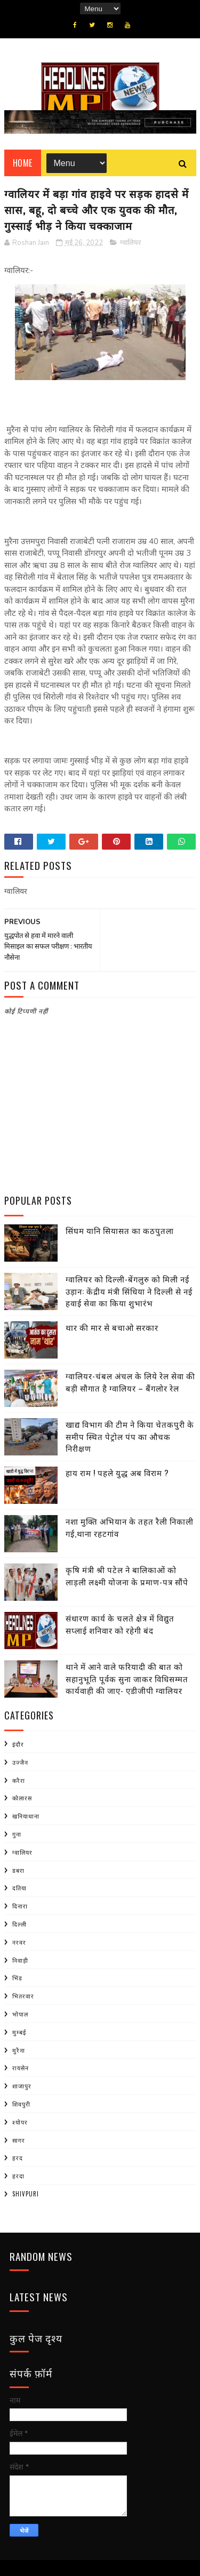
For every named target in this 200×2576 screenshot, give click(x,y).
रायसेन (20, 2067)
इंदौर (18, 1744)
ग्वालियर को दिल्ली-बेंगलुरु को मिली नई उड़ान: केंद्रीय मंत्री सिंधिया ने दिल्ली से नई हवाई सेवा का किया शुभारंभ (129, 1290)
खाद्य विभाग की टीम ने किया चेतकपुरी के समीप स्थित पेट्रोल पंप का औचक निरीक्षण (130, 1436)
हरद (17, 2157)
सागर (18, 2140)
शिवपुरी (21, 2104)
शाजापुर (21, 2085)
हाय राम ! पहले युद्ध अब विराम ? (117, 1472)
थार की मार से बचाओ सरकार (112, 1327)
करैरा (18, 1780)
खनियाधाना (25, 1816)
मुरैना (18, 2050)
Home (23, 163)
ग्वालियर (130, 243)
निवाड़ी (20, 1960)
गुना (16, 1834)
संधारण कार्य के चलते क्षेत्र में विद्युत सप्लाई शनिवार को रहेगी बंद (120, 1624)
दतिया (19, 1887)
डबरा (18, 1870)
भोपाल (20, 2014)
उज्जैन (20, 1762)
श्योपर (20, 2122)
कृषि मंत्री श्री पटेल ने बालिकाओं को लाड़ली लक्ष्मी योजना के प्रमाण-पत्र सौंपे (127, 1575)
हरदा (18, 2175)
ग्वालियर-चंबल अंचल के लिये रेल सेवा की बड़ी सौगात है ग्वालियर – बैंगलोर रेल (130, 1382)
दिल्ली (19, 1924)
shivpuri (25, 2194)
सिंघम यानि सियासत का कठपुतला (120, 1230)
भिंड (17, 1977)
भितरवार (23, 1995)
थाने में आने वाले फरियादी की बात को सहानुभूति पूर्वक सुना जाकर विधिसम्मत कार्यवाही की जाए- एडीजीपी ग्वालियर (127, 1678)
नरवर (19, 1942)
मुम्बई (19, 2032)
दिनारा (20, 1906)
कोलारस (22, 1797)
